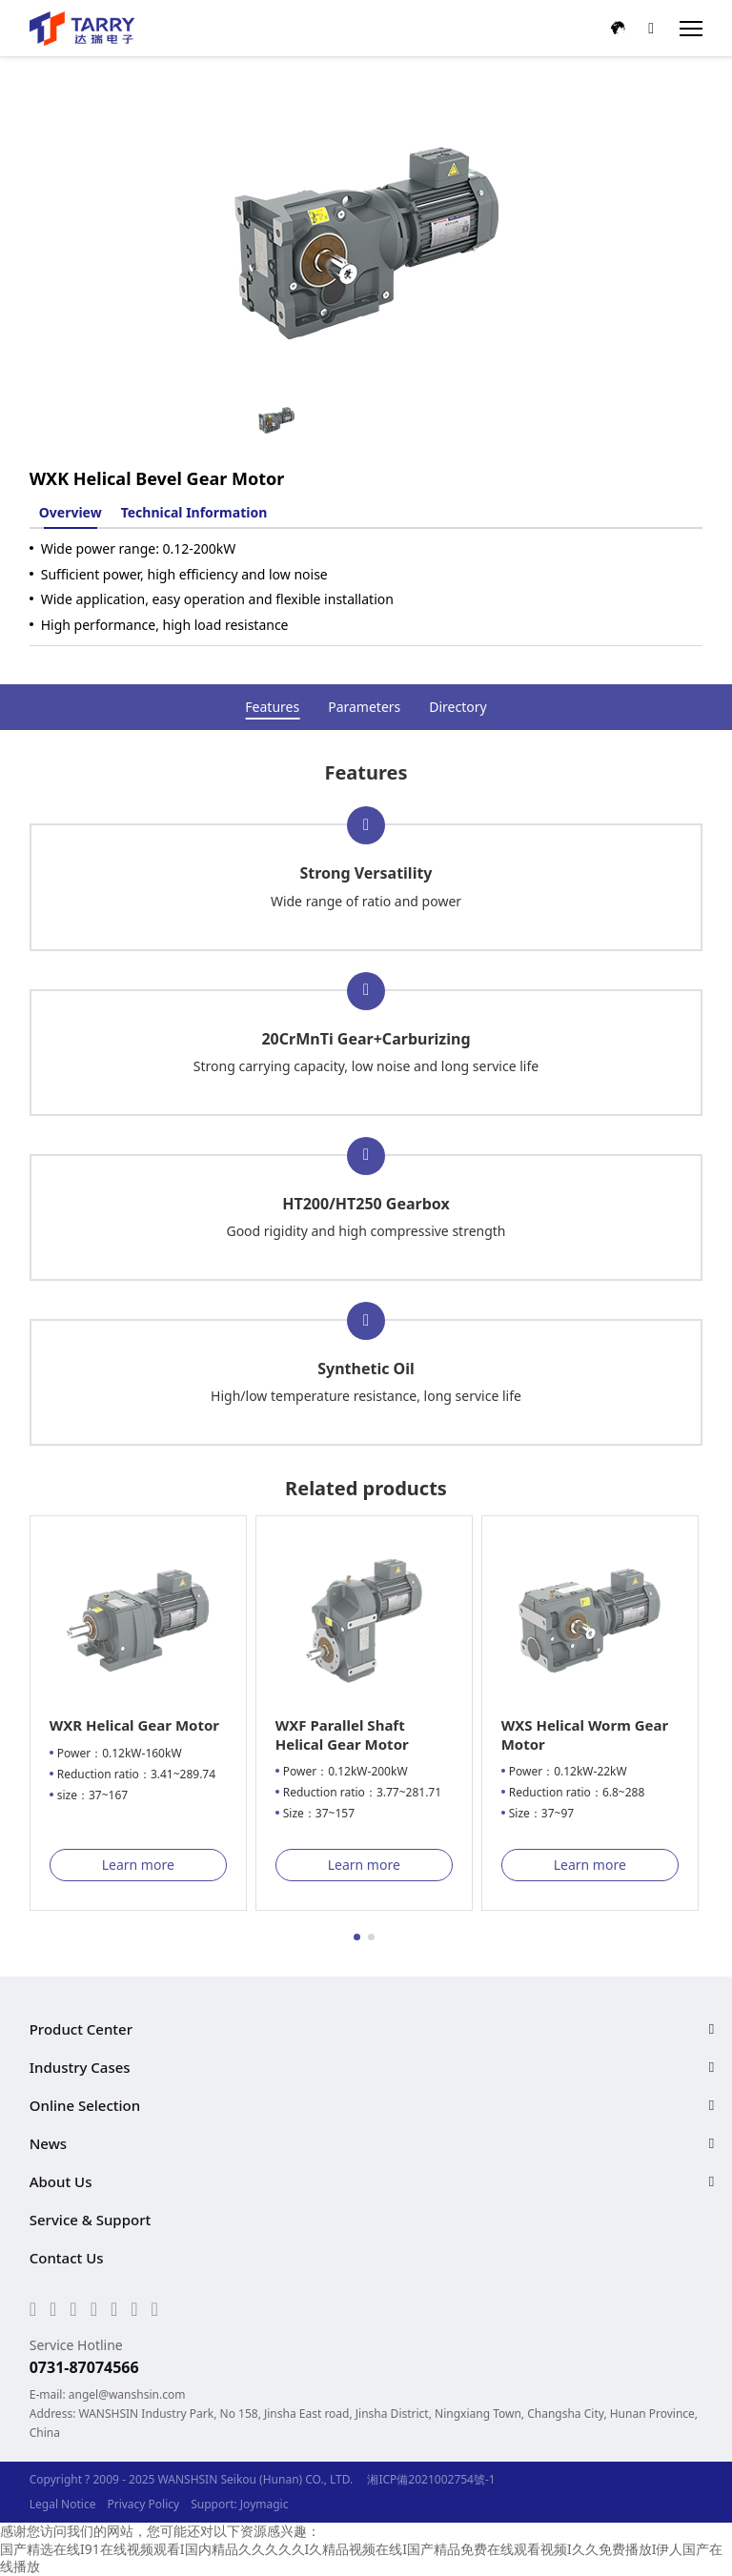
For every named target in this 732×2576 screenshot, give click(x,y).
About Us (61, 2181)
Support (212, 2504)
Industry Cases (80, 2067)
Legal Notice (63, 2504)
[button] (357, 1937)
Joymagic (264, 2504)
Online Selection (85, 2105)
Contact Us (67, 2257)
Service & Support (91, 2219)
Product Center (81, 2028)
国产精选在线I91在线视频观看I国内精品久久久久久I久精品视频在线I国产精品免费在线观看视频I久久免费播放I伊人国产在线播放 (361, 2557)
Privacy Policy (143, 2504)
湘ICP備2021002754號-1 (431, 2479)
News (48, 2143)
